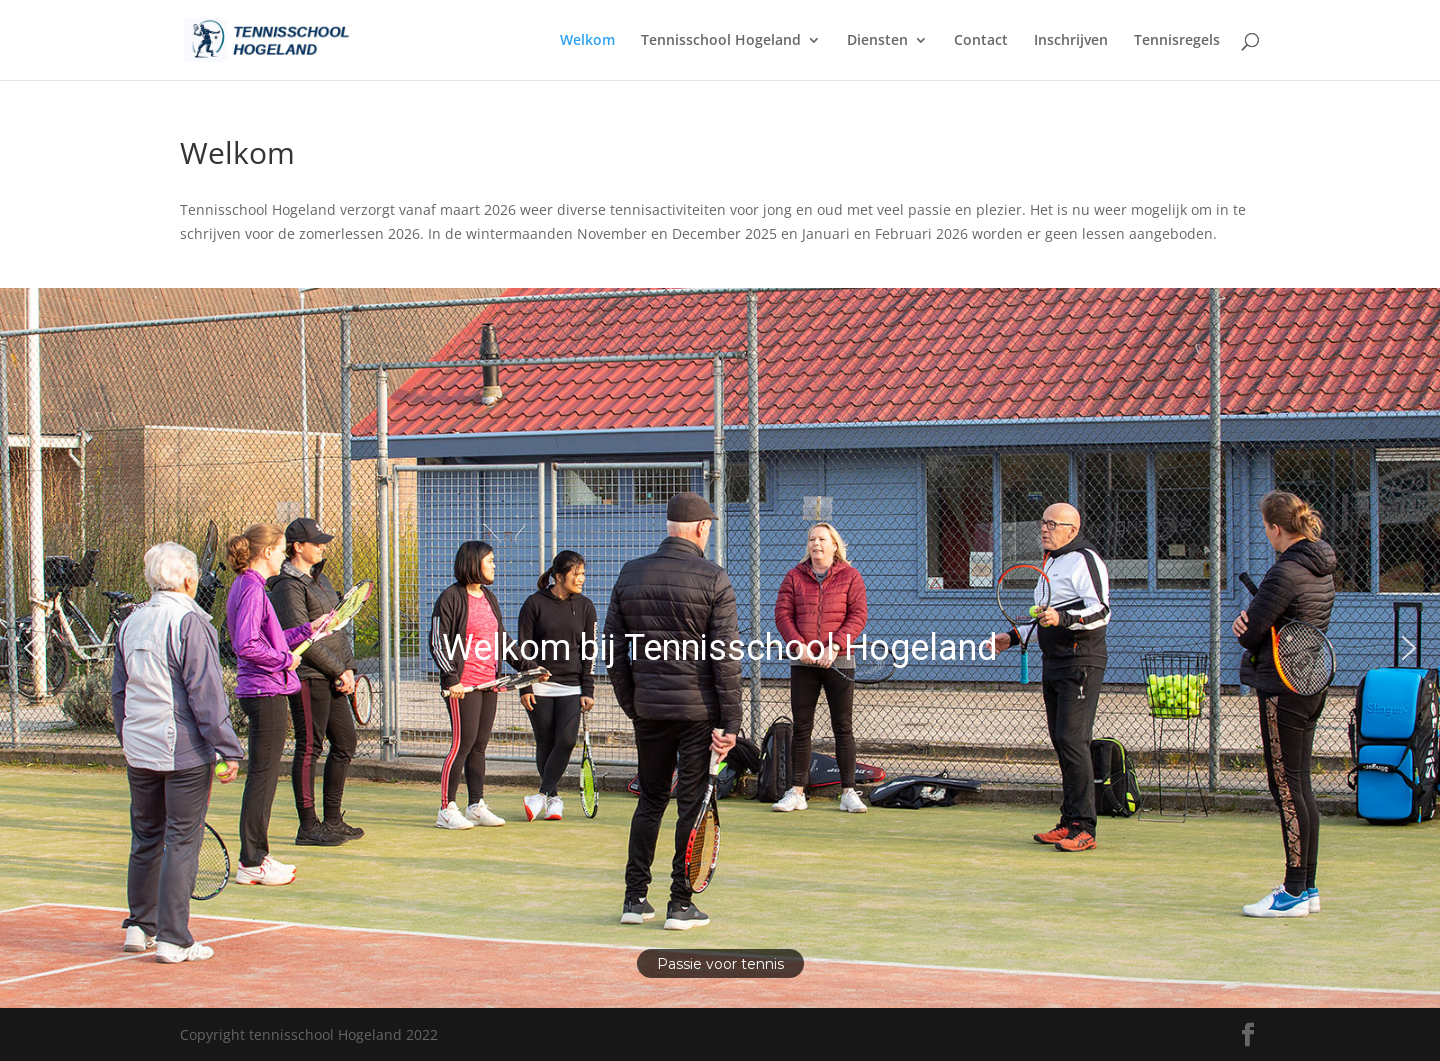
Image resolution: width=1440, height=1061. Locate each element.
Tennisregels (1177, 41)
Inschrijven (1071, 41)
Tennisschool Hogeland (721, 41)
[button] (31, 648)
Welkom (587, 41)
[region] (720, 648)
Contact (981, 41)
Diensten (877, 41)
